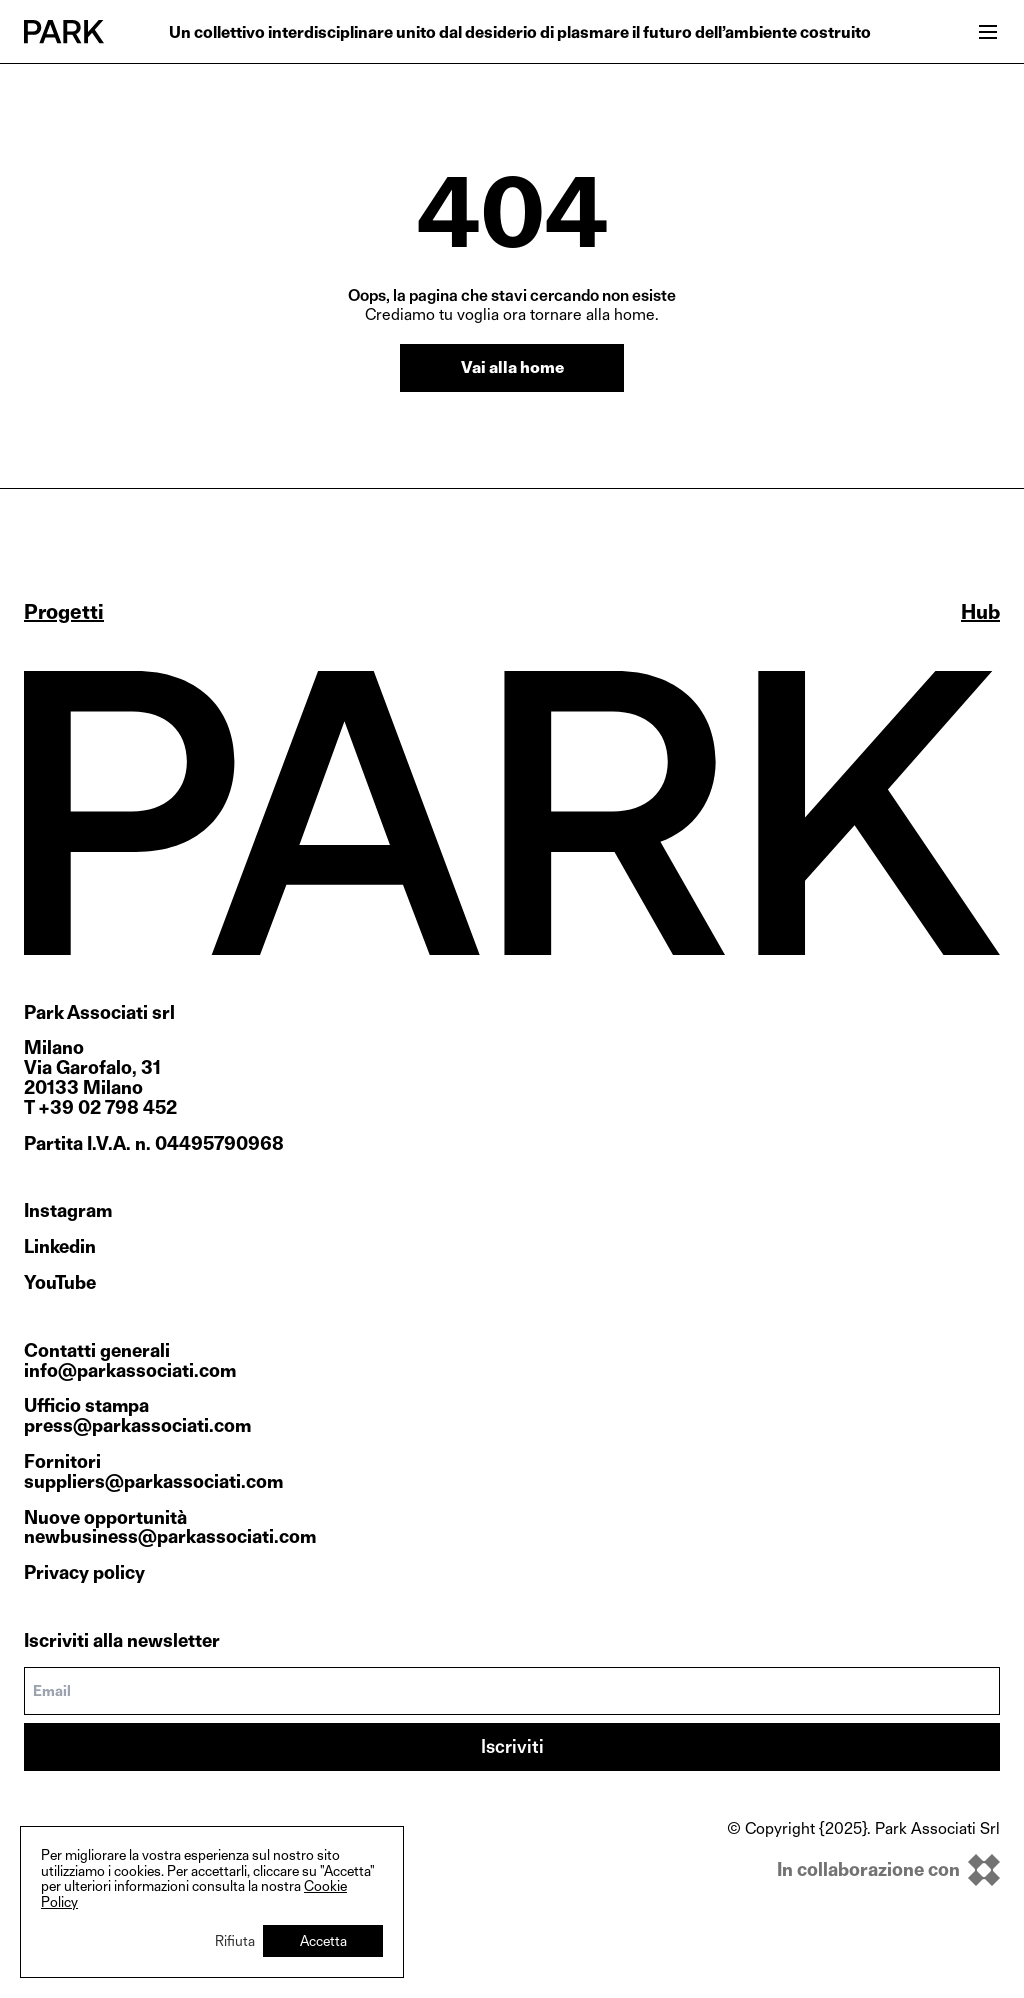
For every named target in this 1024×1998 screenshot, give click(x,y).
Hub (980, 612)
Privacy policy (84, 1572)
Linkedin (60, 1247)
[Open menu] (988, 32)
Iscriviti (512, 1746)
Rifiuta (235, 1940)
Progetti (64, 612)
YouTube (60, 1283)
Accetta (323, 1940)
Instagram (68, 1211)
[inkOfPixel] (863, 1870)
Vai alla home (512, 367)
